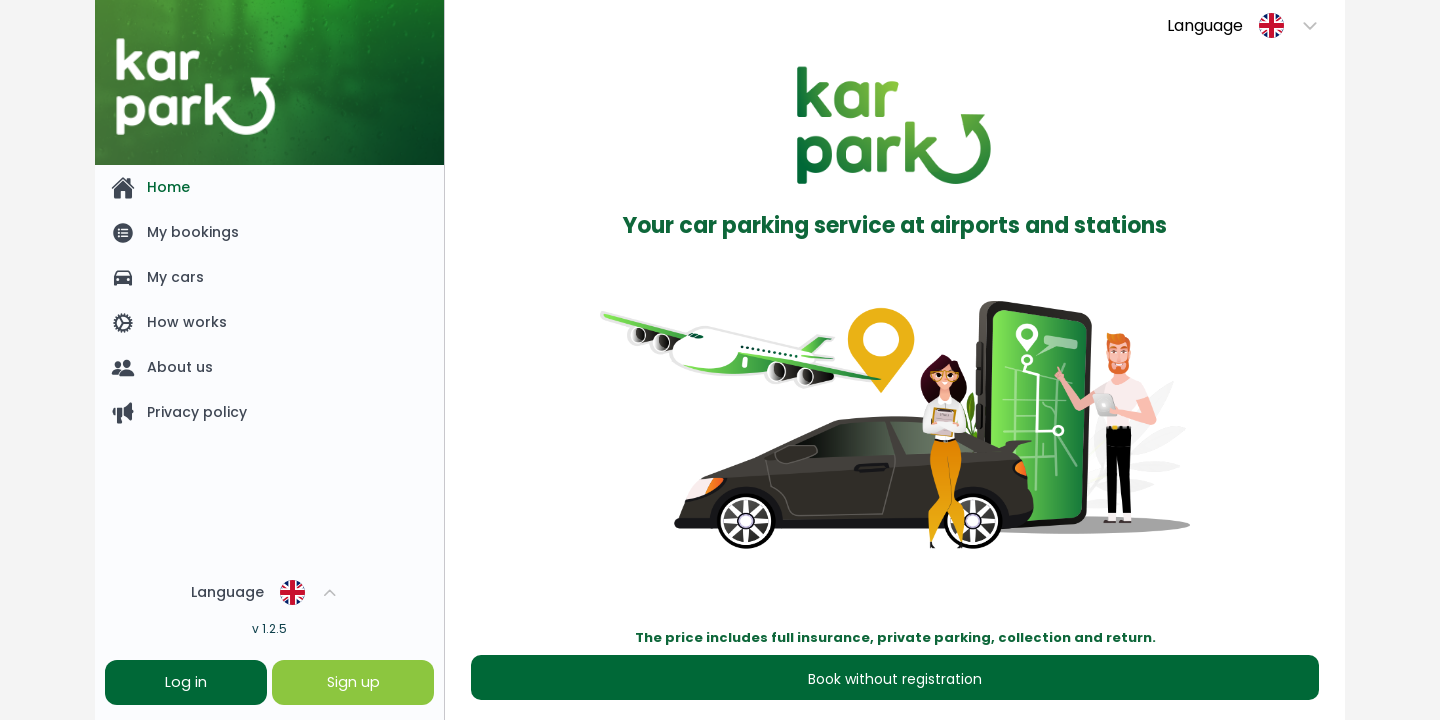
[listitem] (269, 187)
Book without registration (895, 679)
